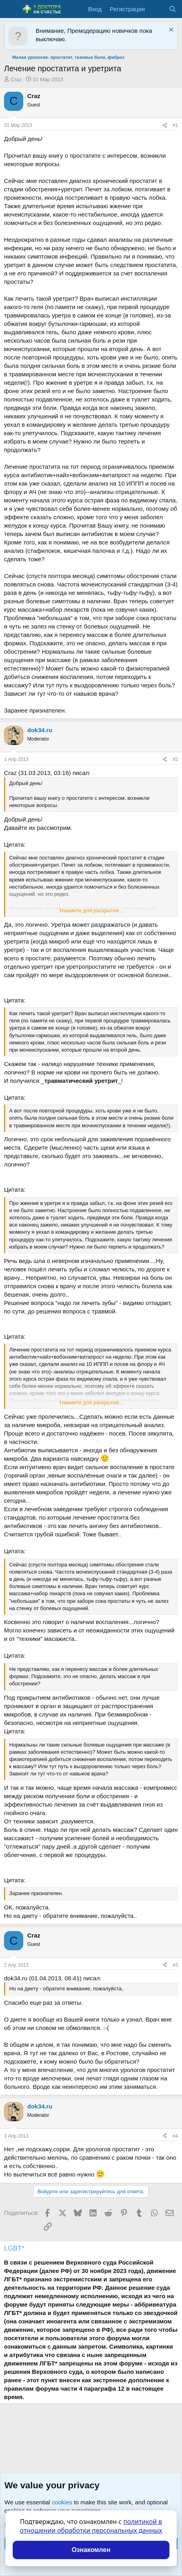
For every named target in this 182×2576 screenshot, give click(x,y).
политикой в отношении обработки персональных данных (91, 2526)
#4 (175, 2136)
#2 (175, 759)
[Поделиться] (165, 125)
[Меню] (11, 9)
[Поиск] (172, 9)
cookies (62, 2502)
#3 (175, 1965)
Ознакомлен (91, 2549)
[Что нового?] (156, 9)
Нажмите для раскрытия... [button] (91, 911)
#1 (175, 125)
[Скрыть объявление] (170, 30)
